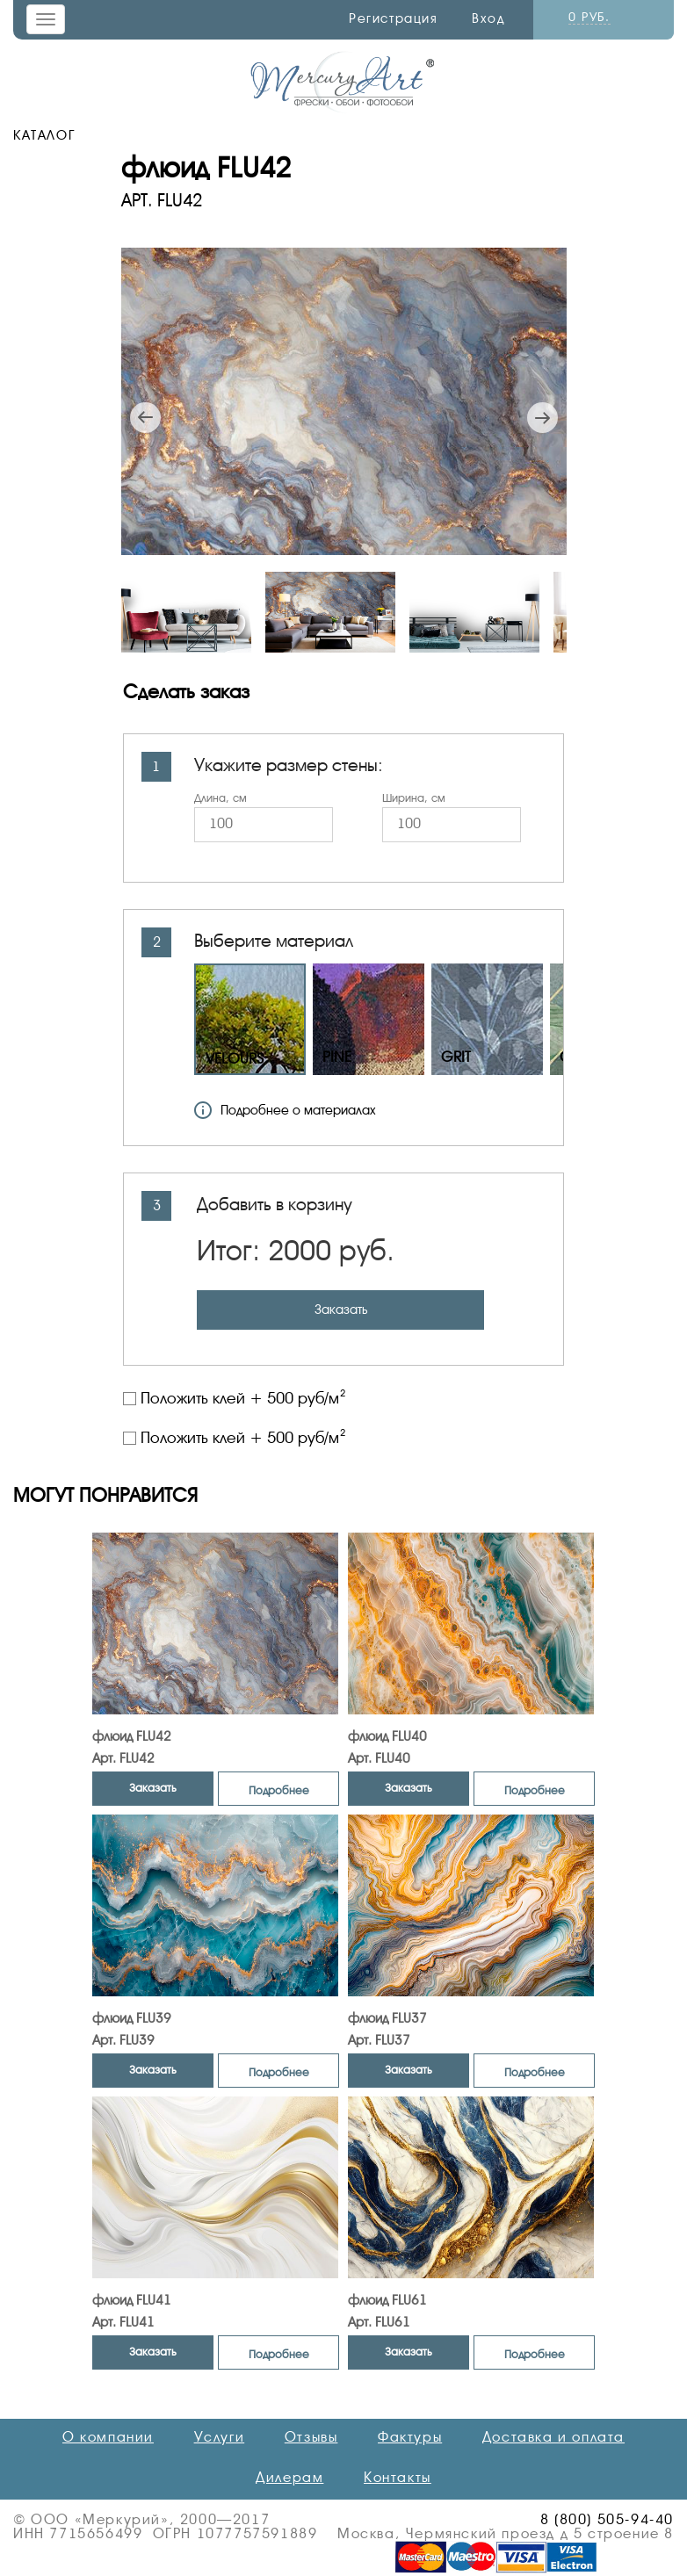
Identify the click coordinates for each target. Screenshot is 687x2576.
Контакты (397, 2478)
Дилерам (289, 2478)
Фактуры (410, 2437)
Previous (145, 417)
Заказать (341, 1309)
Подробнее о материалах (285, 1110)
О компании (108, 2437)
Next (542, 417)
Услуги (219, 2437)
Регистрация (393, 18)
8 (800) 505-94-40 (607, 2520)
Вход (488, 18)
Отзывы (311, 2437)
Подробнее (279, 1790)
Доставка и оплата (553, 2437)
